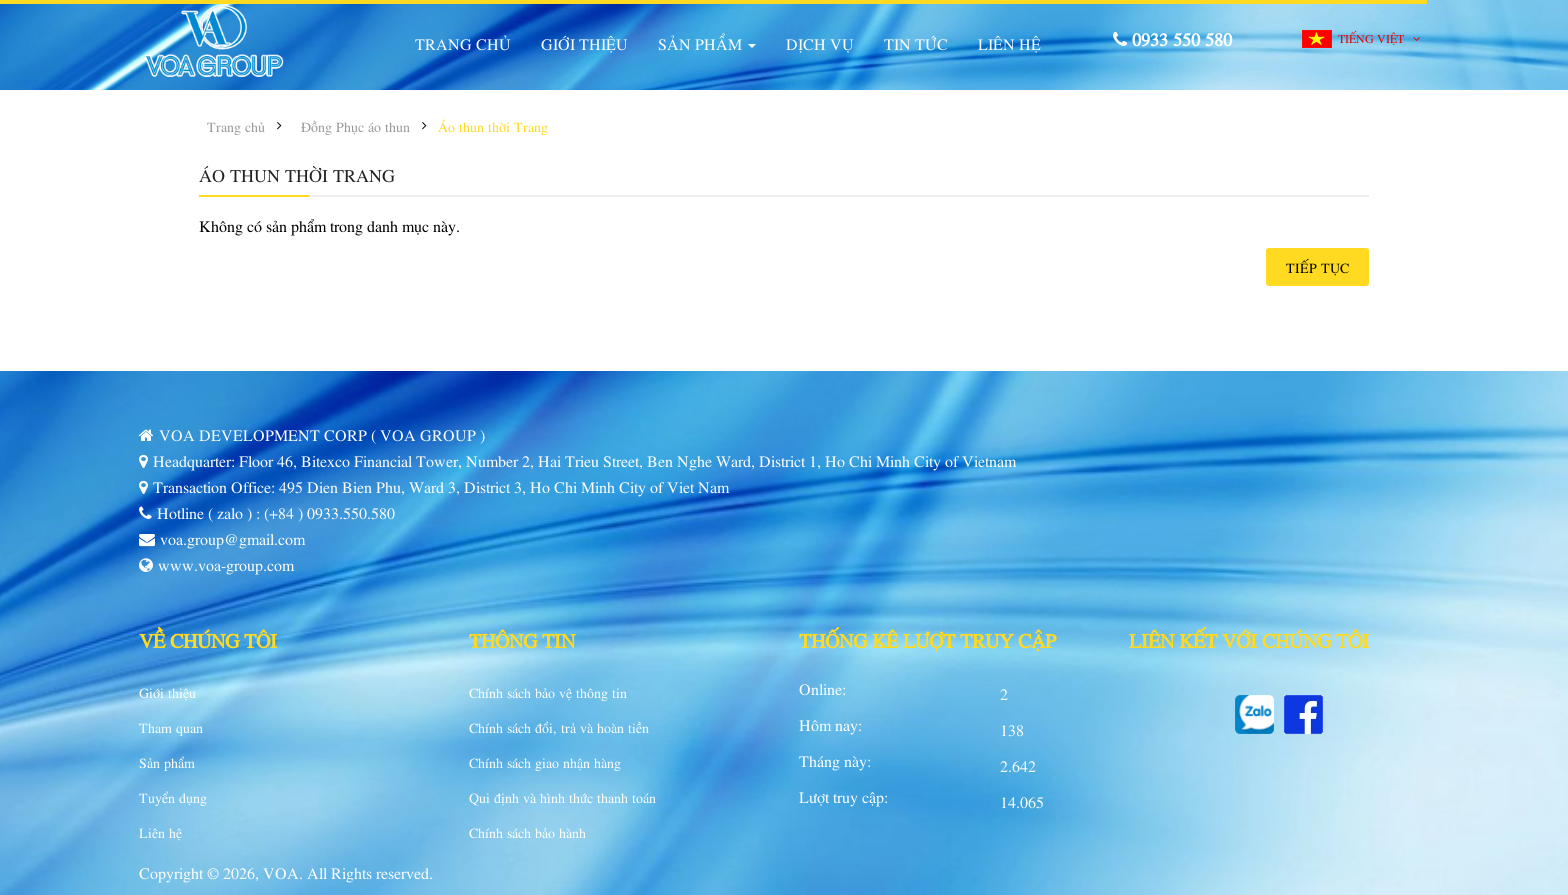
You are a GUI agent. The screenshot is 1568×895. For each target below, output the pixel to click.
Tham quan (171, 727)
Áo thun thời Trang (493, 126)
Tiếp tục (1317, 267)
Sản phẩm (167, 762)
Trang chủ (236, 126)
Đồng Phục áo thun (355, 126)
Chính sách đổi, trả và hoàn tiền (559, 727)
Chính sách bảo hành (527, 832)
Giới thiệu (167, 692)
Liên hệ (160, 832)
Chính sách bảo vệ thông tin (548, 692)
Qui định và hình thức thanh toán (562, 797)
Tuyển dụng (173, 797)
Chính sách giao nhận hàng (545, 762)
